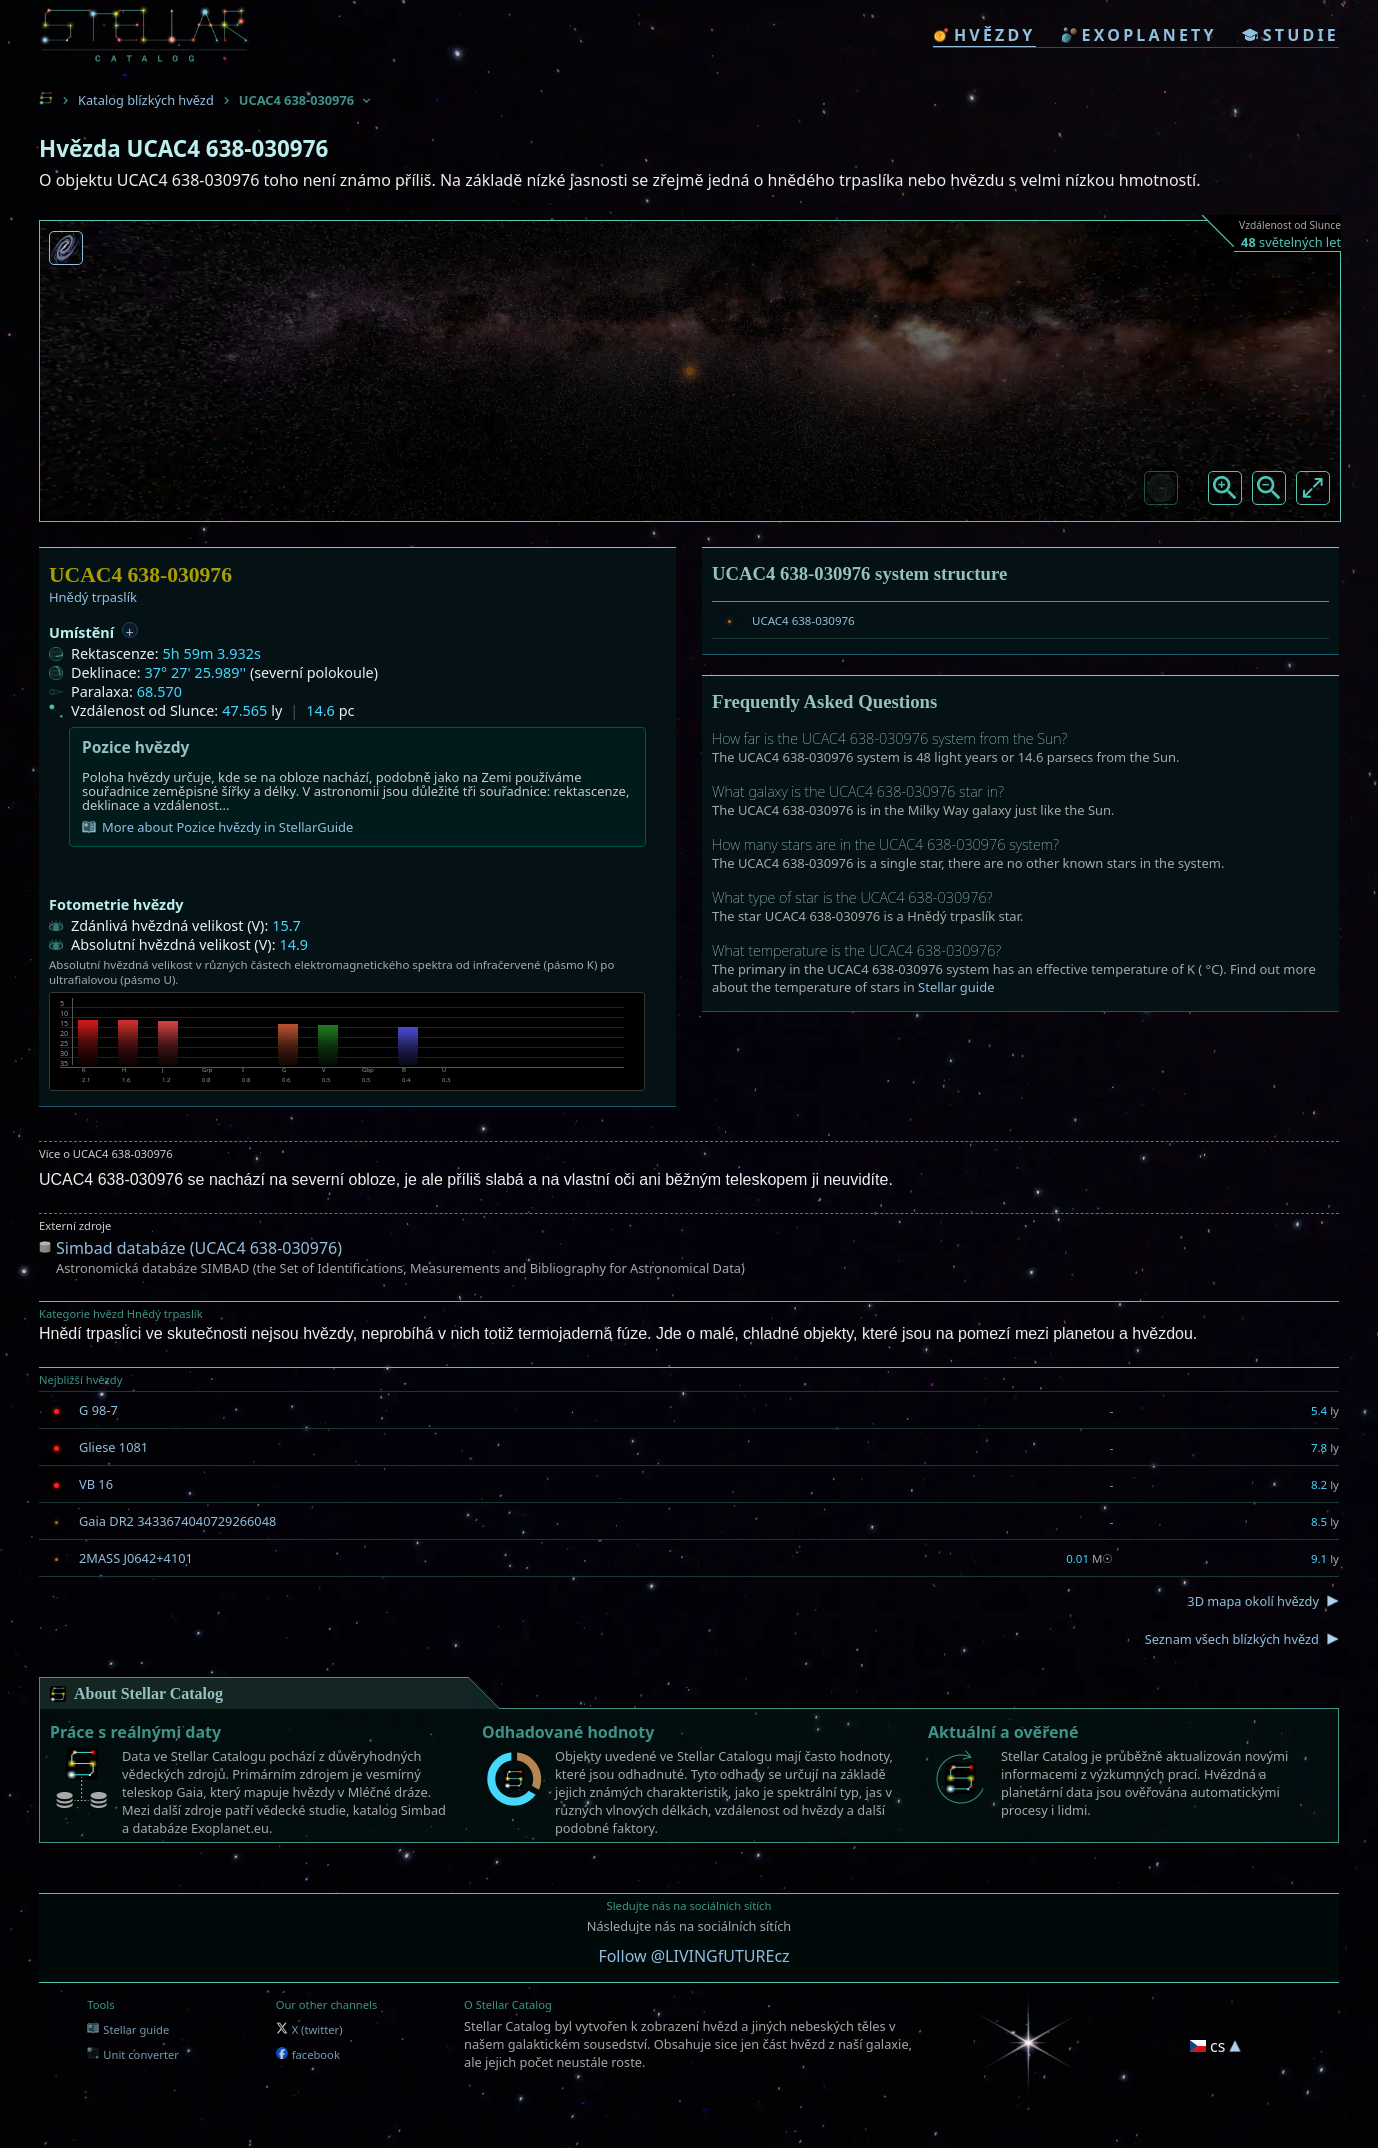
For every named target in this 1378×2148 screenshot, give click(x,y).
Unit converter (133, 2054)
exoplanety (1139, 35)
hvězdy (984, 35)
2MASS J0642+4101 (136, 1558)
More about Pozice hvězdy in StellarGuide (217, 827)
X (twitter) (309, 2029)
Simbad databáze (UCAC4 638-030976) (199, 1248)
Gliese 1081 (113, 1447)
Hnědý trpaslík (93, 597)
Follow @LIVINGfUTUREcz (693, 1956)
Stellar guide (956, 987)
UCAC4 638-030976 (803, 620)
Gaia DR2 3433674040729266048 (177, 1521)
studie (1290, 35)
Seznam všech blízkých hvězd (1232, 1639)
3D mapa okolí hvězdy (1253, 1601)
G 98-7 (98, 1410)
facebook (308, 2054)
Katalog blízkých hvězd (146, 100)
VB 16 (96, 1484)
